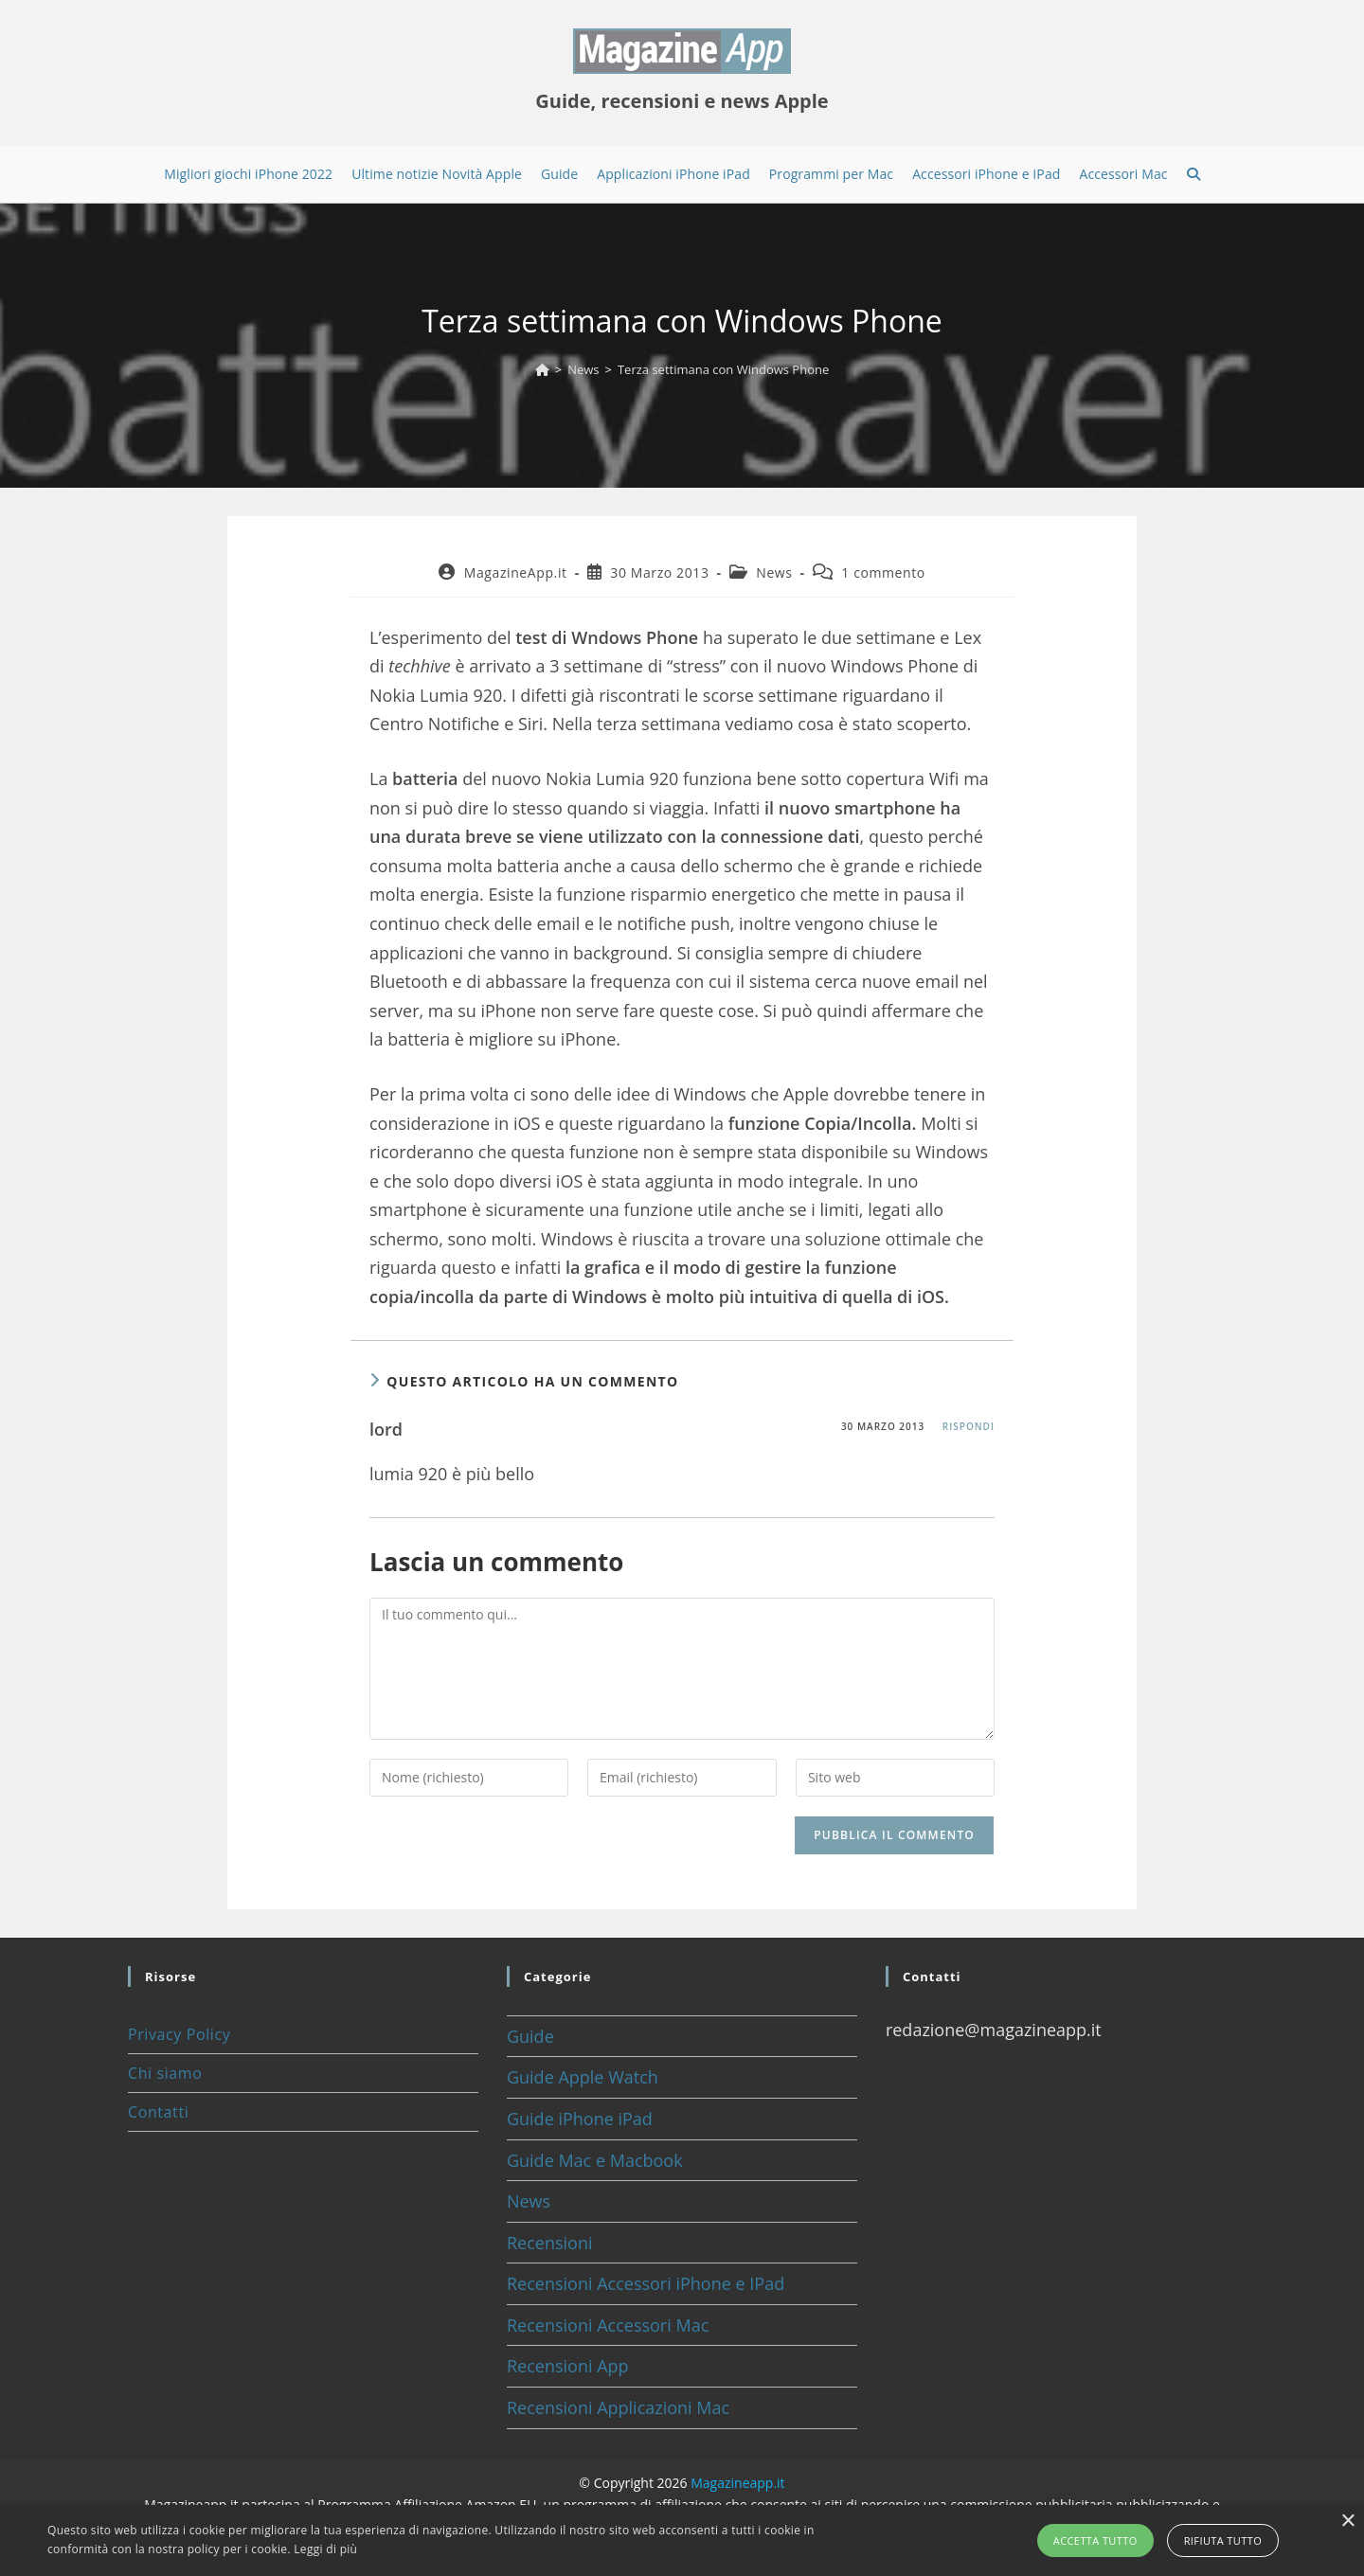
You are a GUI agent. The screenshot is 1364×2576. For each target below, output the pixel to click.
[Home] (542, 369)
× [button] (1347, 2521)
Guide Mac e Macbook (595, 2160)
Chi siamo (165, 2073)
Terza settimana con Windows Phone (723, 369)
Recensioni (550, 2242)
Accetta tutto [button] (1095, 2540)
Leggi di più (325, 2549)
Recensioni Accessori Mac (608, 2325)
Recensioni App (568, 2365)
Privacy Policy (179, 2034)
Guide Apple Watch (582, 2077)
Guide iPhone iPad (580, 2118)
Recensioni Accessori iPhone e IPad (645, 2283)
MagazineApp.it (515, 572)
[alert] (682, 2540)
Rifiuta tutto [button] (1223, 2540)
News (774, 572)
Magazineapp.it (737, 2483)
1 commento (883, 572)
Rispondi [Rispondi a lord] (968, 1426)
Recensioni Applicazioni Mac (618, 2407)
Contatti (158, 2112)
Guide (530, 2036)
